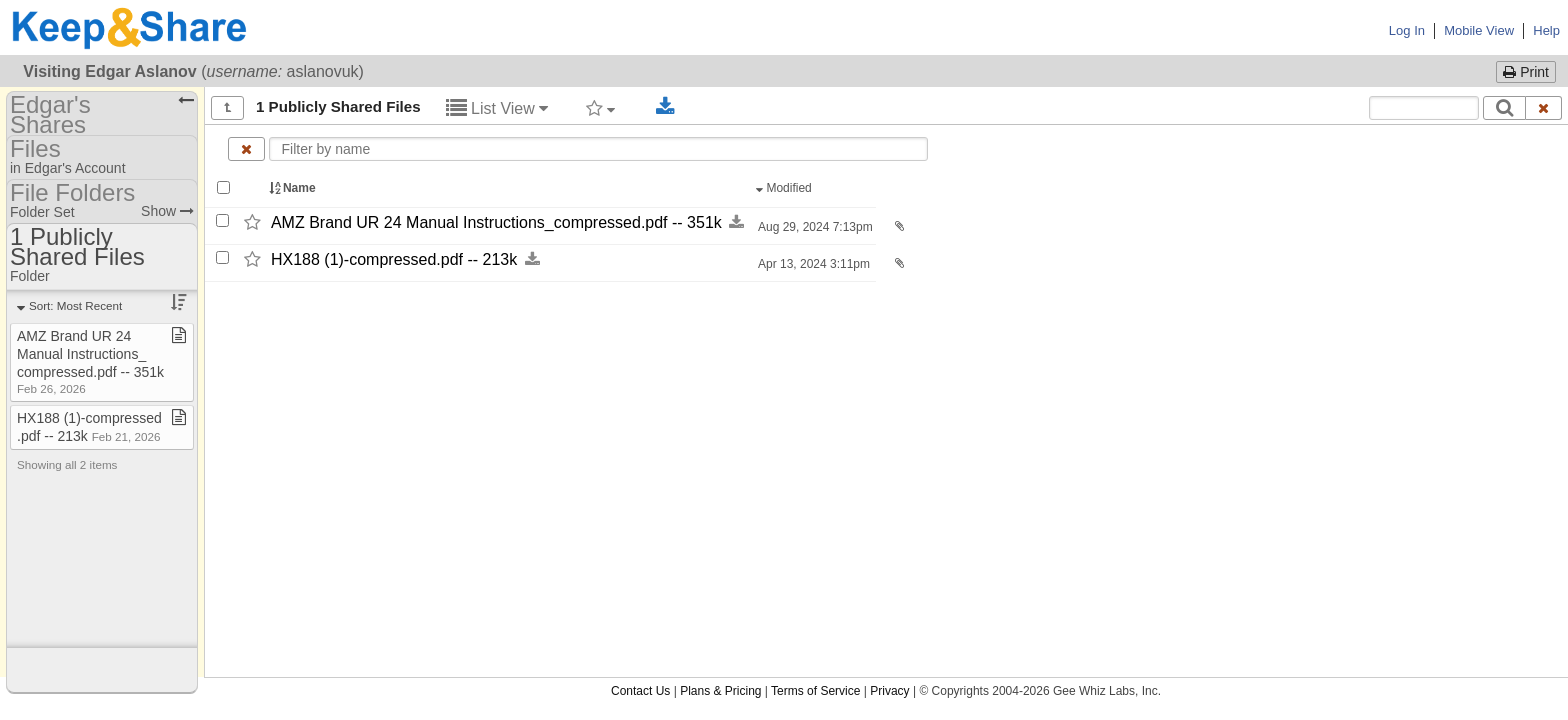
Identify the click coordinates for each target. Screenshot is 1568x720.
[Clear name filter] (246, 149)
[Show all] (227, 108)
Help (1546, 30)
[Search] (1504, 108)
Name (294, 188)
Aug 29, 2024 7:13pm (813, 227)
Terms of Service (815, 691)
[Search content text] (1424, 108)
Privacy (889, 691)
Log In (1407, 30)
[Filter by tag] (600, 108)
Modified (785, 188)
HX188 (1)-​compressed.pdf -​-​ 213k (394, 259)
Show (167, 211)
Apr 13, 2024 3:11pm (812, 264)
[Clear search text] (1544, 108)
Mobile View (1479, 30)
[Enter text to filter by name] (598, 149)
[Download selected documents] (665, 107)
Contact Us (640, 691)
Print (1526, 72)
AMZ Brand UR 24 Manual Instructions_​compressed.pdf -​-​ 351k (496, 222)
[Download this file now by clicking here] (736, 222)
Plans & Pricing (720, 691)
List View (497, 108)
